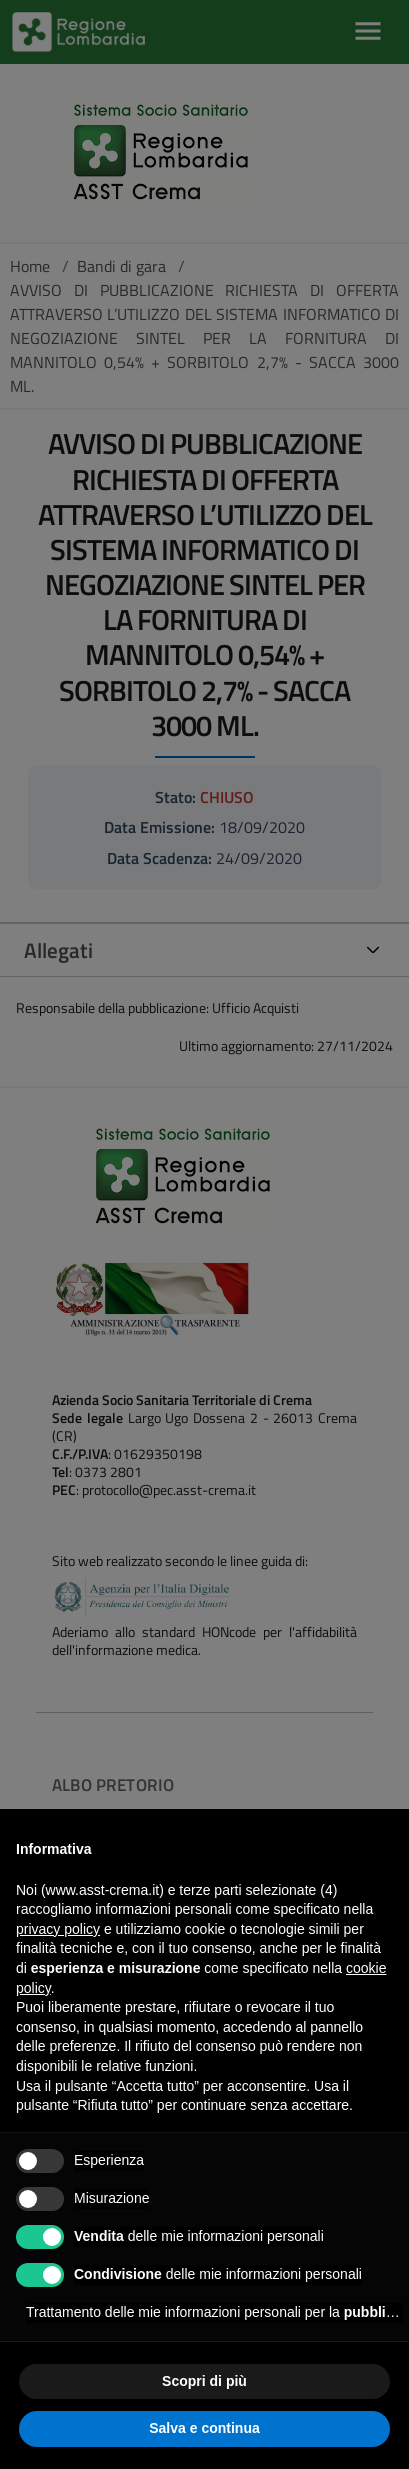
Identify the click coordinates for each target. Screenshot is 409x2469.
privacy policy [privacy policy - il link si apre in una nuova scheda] (58, 1929)
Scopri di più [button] (204, 2381)
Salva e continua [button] (204, 2428)
